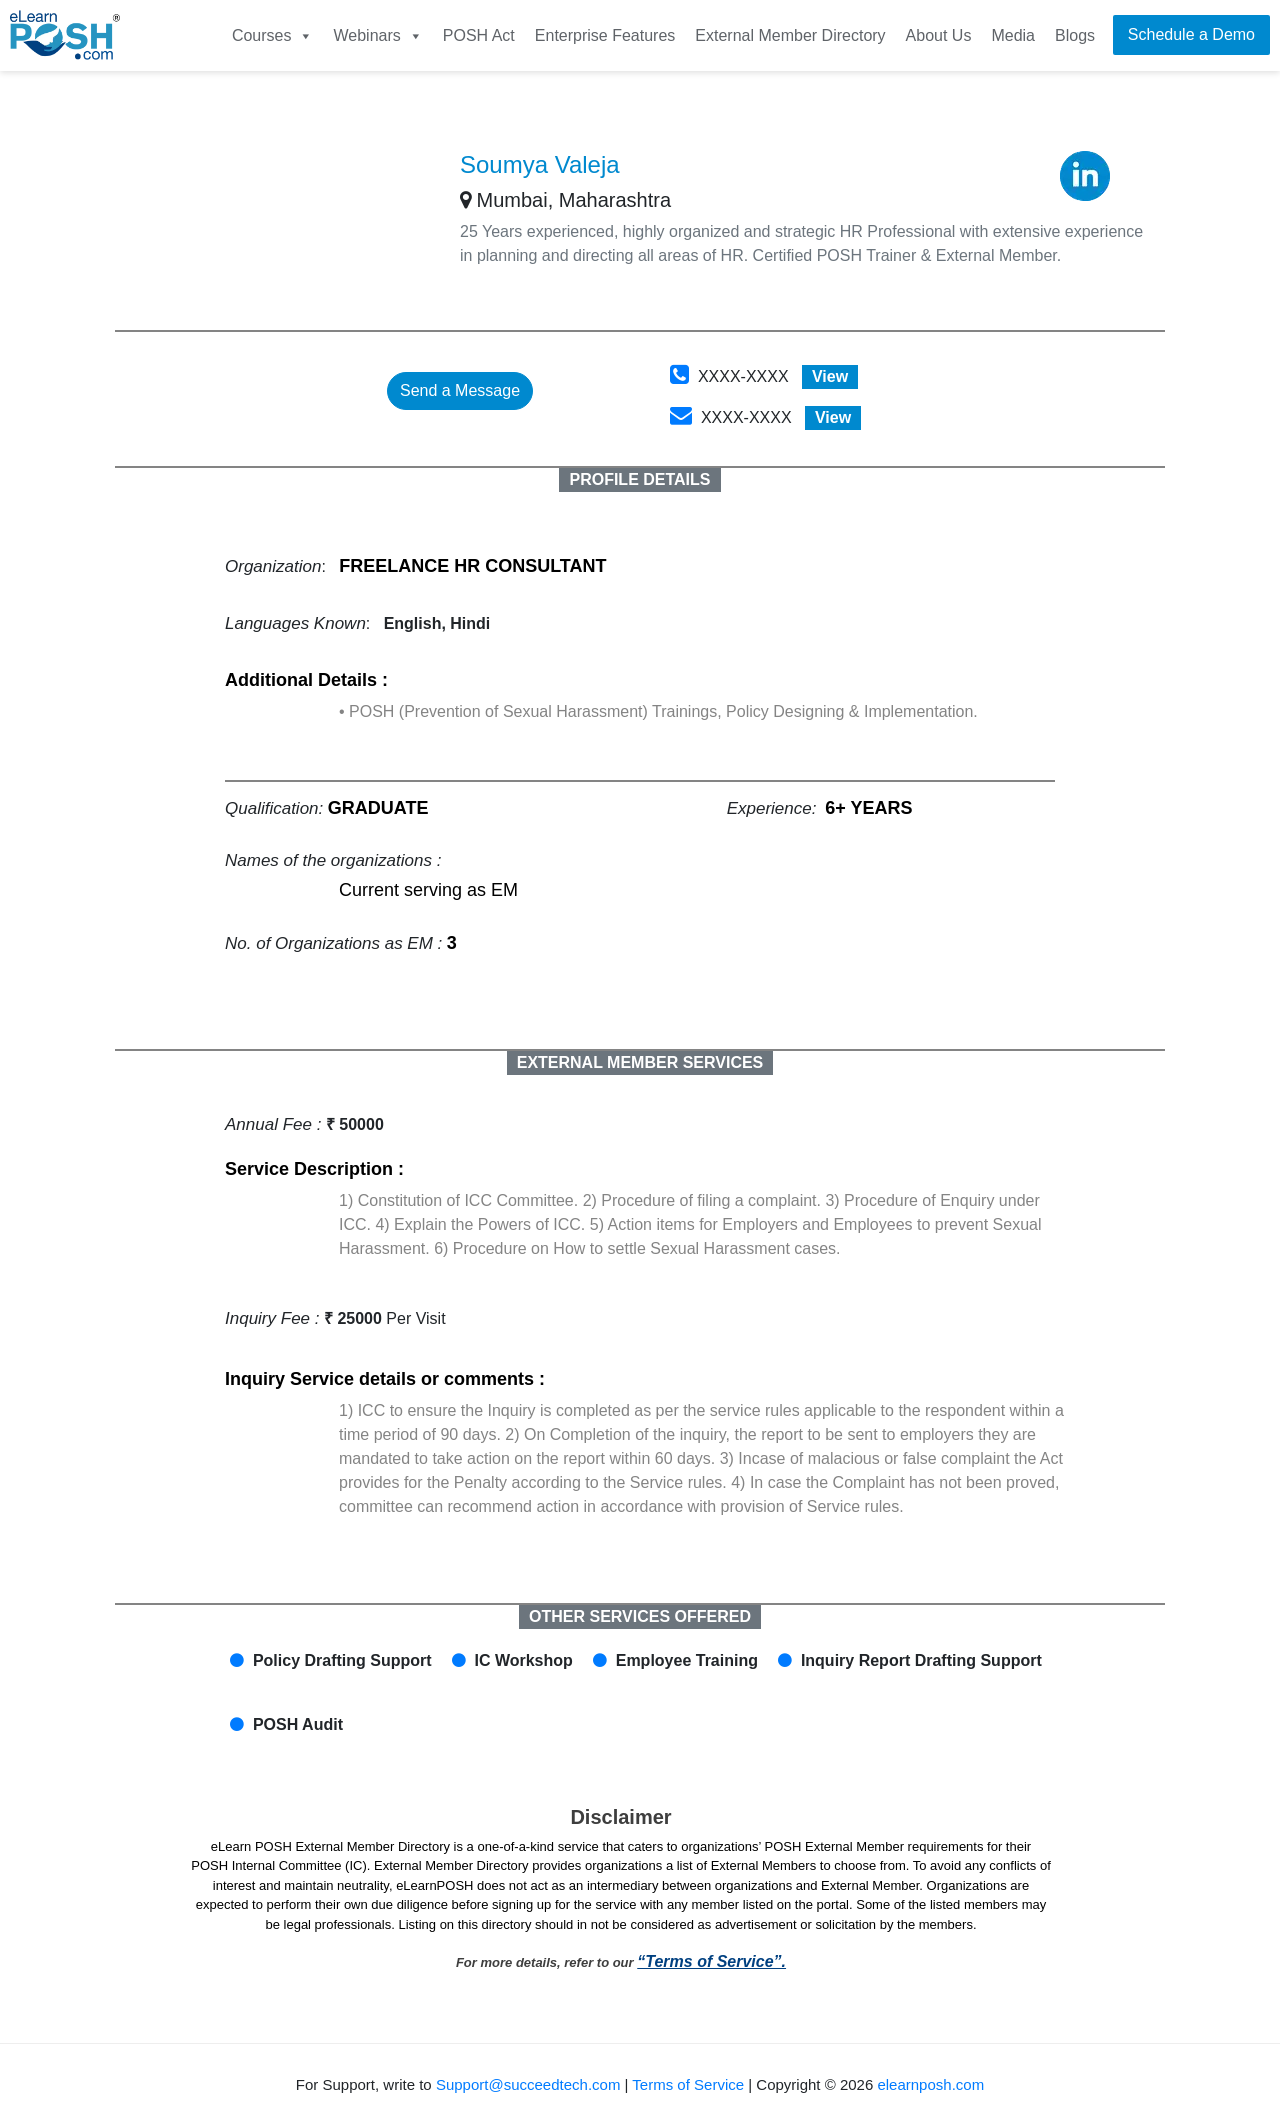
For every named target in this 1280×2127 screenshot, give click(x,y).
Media (1013, 35)
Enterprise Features (605, 35)
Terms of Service (688, 2084)
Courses (273, 35)
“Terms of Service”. (711, 1961)
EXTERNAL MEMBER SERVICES (640, 1062)
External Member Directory (790, 35)
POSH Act (479, 35)
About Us (939, 35)
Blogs (1075, 35)
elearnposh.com (930, 2084)
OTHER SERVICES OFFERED (640, 1616)
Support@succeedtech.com (528, 2084)
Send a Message (460, 390)
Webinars (377, 35)
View (830, 376)
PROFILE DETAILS (639, 479)
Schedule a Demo (1191, 34)
